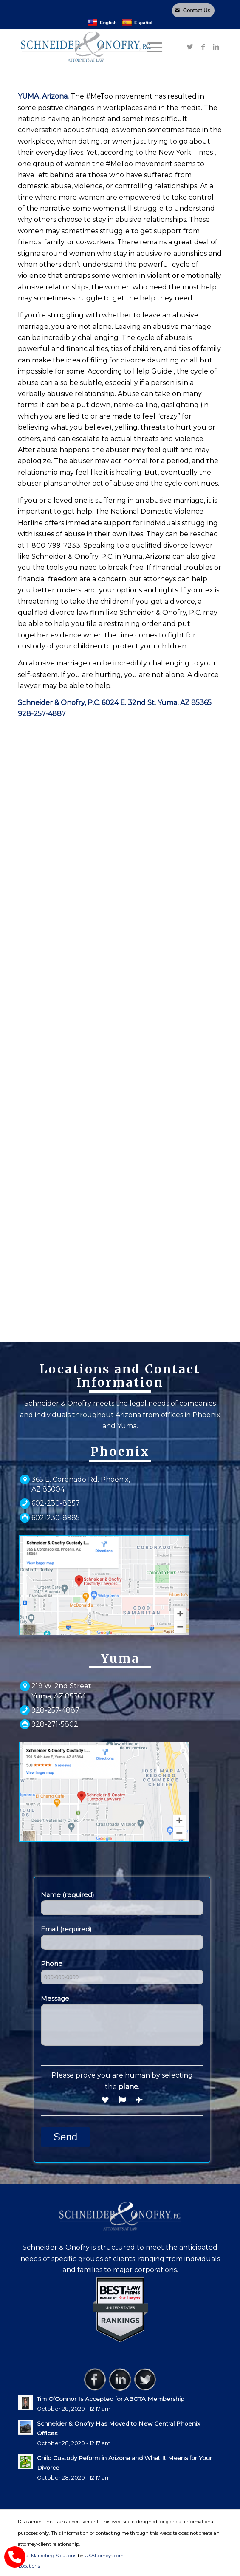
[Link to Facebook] (203, 47)
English (102, 22)
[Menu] (150, 47)
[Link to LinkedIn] (215, 47)
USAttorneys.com (104, 2556)
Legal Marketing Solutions (48, 2556)
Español (137, 22)
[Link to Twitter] (190, 47)
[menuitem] (27, 2566)
